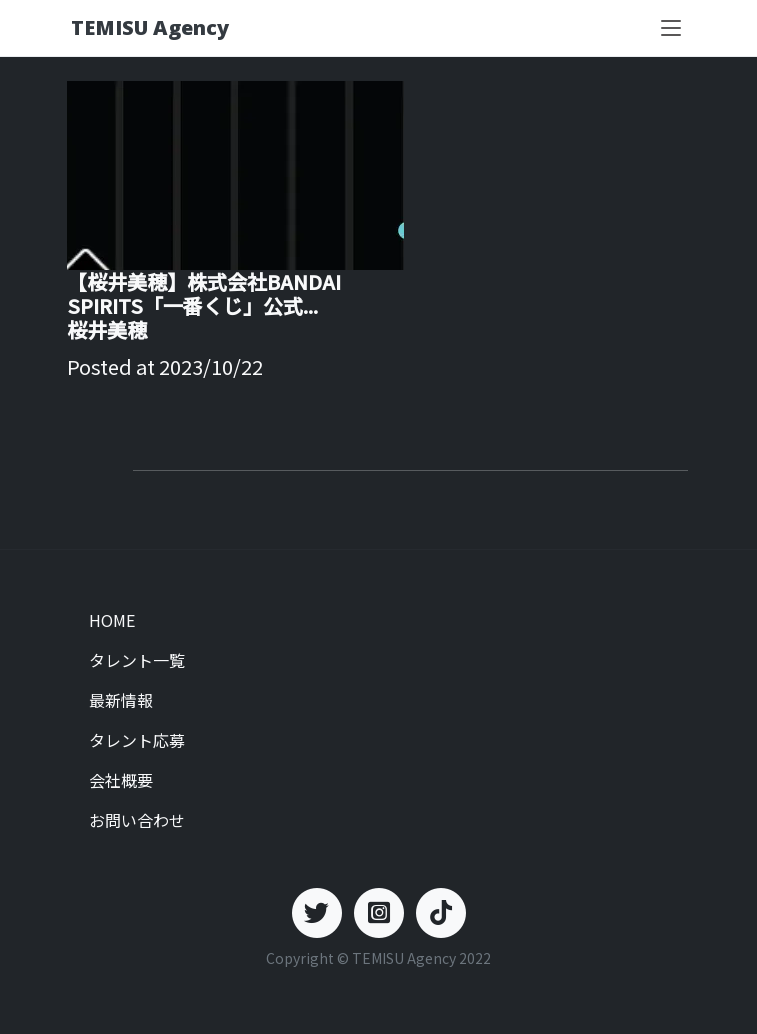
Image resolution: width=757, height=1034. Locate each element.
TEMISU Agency (150, 27)
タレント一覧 (137, 660)
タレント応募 (137, 740)
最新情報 (121, 700)
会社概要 (121, 780)
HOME (112, 620)
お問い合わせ (137, 820)
